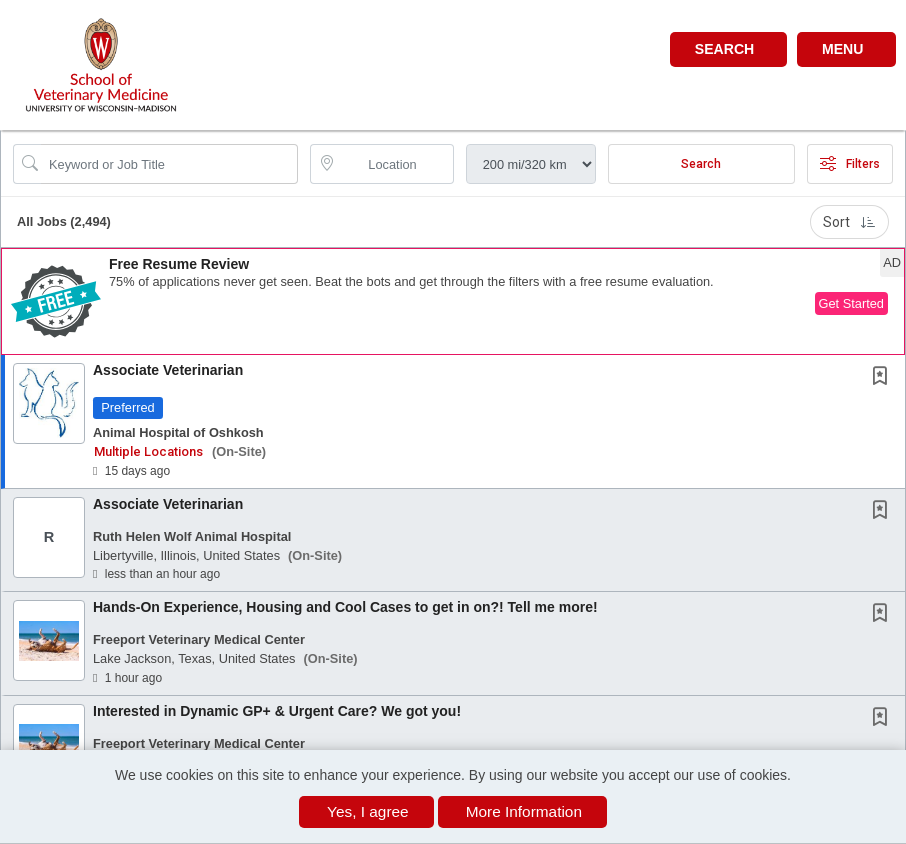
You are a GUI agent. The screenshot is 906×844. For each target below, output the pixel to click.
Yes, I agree (368, 811)
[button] (846, 49)
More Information (524, 811)
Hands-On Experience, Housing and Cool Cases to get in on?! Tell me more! (345, 607)
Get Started (851, 303)
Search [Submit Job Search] (701, 164)
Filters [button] (850, 164)
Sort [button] (849, 222)
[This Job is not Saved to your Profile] (884, 378)
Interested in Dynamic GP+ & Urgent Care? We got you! (277, 711)
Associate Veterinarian (168, 370)
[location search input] (395, 164)
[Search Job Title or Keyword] (169, 164)
